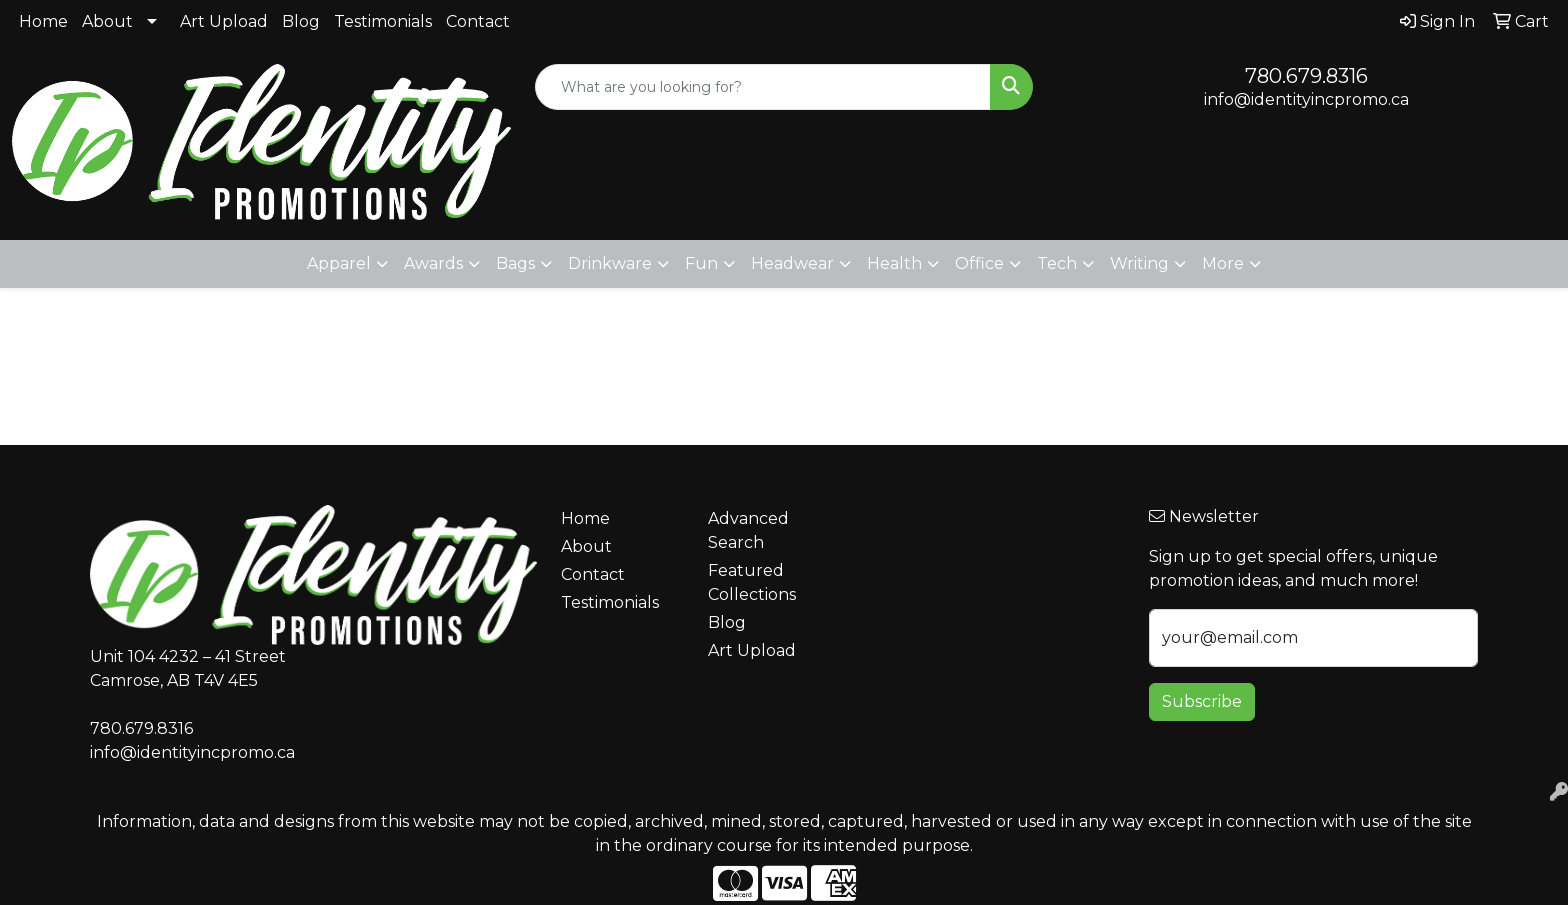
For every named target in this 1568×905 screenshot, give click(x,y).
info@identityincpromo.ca (1306, 99)
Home (43, 21)
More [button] (1223, 263)
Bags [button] (515, 263)
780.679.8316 (1306, 76)
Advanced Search (748, 530)
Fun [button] (701, 263)
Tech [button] (1057, 263)
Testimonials (383, 21)
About (107, 21)
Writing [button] (1139, 263)
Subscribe (1202, 701)
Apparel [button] (339, 263)
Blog (301, 21)
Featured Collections (752, 582)
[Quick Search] (763, 87)
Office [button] (979, 263)
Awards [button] (433, 263)
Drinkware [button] (610, 263)
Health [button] (894, 263)
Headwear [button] (792, 263)
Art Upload (224, 21)
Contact (478, 21)
